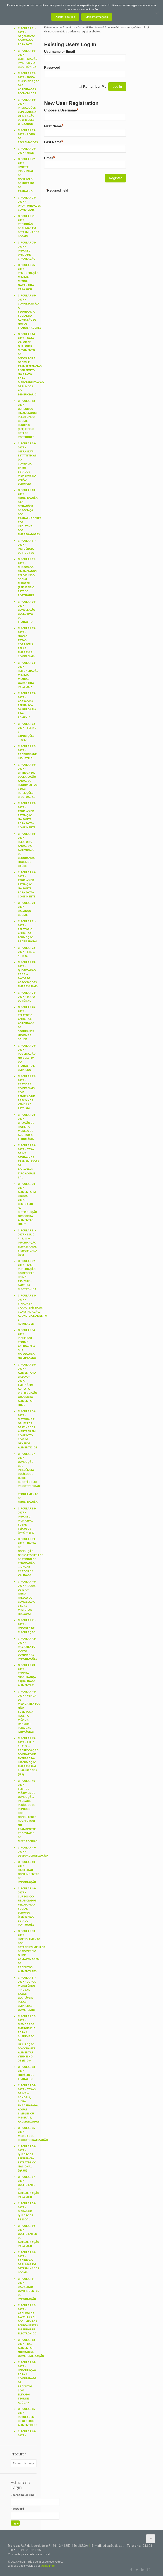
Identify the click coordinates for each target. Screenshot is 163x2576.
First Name (53, 126)
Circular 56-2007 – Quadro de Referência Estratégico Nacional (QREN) (27, 2158)
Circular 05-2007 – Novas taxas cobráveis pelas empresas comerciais (27, 642)
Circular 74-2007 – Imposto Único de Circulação (27, 250)
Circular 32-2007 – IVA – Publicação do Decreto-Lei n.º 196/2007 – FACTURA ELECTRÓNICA (27, 1275)
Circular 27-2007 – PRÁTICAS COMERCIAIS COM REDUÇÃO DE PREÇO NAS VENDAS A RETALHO (27, 1092)
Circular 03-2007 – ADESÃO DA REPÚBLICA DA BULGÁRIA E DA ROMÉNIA (27, 705)
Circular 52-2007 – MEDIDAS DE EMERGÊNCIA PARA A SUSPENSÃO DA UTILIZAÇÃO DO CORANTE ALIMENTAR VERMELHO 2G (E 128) (27, 2038)
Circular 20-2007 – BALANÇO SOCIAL (27, 909)
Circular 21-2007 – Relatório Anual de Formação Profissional (27, 931)
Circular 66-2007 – (27, 2433)
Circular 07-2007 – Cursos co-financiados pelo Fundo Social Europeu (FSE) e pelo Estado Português (27, 577)
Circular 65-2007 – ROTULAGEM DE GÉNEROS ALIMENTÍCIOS (27, 2417)
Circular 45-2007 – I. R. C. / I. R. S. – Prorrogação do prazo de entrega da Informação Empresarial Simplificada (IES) (27, 1756)
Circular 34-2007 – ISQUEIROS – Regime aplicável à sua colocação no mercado (27, 1344)
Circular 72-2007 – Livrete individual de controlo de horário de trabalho (27, 175)
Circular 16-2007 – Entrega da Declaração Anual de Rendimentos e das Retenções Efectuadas (27, 780)
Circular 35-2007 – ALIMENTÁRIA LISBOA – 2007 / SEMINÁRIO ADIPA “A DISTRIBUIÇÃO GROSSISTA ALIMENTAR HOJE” (27, 1384)
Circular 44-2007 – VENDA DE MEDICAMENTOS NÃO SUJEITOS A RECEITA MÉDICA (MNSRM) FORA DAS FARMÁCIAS (27, 1711)
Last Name (53, 142)
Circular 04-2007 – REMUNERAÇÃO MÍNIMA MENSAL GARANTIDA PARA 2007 (27, 675)
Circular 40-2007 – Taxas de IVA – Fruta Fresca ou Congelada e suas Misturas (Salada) (27, 1597)
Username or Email (59, 51)
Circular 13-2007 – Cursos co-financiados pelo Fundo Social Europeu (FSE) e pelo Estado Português (27, 419)
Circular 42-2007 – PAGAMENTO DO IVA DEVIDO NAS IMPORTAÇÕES (27, 1648)
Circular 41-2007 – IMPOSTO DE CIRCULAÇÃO (27, 1626)
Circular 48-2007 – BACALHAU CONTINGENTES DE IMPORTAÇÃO (27, 1872)
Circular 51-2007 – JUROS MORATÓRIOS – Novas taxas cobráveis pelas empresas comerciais (27, 1993)
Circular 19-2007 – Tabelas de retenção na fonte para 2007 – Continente (27, 884)
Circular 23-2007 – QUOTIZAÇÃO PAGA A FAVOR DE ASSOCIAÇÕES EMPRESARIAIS (27, 974)
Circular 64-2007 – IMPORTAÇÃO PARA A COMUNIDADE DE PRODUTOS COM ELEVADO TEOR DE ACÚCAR (27, 2382)
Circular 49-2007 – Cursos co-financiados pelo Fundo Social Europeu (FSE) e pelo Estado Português (27, 1906)
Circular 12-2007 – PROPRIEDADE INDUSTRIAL (27, 752)
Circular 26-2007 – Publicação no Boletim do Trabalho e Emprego (27, 1057)
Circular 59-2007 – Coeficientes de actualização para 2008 (27, 2236)
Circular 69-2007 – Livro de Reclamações (27, 136)
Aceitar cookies (65, 16)
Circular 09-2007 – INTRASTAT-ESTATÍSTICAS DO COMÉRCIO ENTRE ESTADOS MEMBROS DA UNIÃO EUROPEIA (27, 463)
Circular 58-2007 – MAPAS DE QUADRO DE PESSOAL (27, 2211)
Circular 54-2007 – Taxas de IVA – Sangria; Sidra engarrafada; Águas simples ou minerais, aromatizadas (27, 2103)
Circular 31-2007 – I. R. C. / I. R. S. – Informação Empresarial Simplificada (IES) (27, 1242)
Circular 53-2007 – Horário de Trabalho (27, 2073)
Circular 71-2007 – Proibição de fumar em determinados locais (27, 226)
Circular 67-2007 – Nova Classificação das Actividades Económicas (27, 83)
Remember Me (94, 86)
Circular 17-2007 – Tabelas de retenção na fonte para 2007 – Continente (27, 815)
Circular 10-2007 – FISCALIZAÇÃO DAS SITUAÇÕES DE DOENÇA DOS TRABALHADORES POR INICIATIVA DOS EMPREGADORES (27, 512)
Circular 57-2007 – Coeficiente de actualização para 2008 (27, 2187)
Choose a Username (61, 110)
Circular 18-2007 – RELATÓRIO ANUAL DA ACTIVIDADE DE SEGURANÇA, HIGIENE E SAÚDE (27, 850)
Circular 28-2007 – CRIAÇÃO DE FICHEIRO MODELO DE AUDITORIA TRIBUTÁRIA (27, 1127)
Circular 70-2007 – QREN (27, 150)
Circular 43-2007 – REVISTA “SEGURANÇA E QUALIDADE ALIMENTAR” (27, 1675)
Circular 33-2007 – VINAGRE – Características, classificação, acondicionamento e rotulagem (27, 1309)
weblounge (48, 2565)
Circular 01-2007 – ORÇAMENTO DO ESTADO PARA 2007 (27, 36)
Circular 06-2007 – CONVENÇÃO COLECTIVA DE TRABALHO (27, 611)
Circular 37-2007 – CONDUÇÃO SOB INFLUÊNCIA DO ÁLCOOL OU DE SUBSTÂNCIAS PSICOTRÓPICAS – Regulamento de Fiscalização (27, 1478)
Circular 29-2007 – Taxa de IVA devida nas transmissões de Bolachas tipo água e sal (27, 1161)
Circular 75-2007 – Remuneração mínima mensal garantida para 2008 (27, 277)
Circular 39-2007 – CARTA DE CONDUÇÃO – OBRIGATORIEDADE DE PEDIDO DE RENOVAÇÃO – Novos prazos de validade (27, 1557)
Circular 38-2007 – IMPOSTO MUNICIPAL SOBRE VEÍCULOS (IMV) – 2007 (27, 1520)
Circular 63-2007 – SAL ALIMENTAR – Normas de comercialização (27, 2348)
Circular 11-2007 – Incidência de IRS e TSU (27, 546)
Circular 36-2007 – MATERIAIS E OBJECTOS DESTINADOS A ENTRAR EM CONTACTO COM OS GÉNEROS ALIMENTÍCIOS (27, 1429)
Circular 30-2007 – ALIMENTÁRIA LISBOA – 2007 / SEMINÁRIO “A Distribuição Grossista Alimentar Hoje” (27, 1204)
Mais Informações (97, 16)
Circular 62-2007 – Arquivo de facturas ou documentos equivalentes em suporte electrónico (27, 2319)
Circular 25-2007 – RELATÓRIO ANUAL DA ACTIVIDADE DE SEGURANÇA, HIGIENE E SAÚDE (27, 1023)
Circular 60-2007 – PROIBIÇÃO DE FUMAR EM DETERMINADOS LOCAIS (27, 2262)
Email (49, 158)
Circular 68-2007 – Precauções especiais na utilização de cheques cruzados (27, 111)
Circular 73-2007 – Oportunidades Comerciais (27, 203)
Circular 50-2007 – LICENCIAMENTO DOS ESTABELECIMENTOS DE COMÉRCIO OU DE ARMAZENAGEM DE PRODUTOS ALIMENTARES (27, 1951)
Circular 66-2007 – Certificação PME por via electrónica (27, 58)
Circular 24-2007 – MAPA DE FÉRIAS (27, 996)
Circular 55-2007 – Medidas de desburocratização (27, 2134)
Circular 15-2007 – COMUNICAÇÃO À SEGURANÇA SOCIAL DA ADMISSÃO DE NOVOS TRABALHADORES (27, 311)
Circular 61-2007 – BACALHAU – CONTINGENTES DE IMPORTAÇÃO (27, 2289)
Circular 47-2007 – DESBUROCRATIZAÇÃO (27, 1851)
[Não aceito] (158, 12)
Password (52, 67)
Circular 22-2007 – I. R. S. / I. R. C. (27, 951)
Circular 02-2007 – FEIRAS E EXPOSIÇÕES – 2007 (27, 731)
